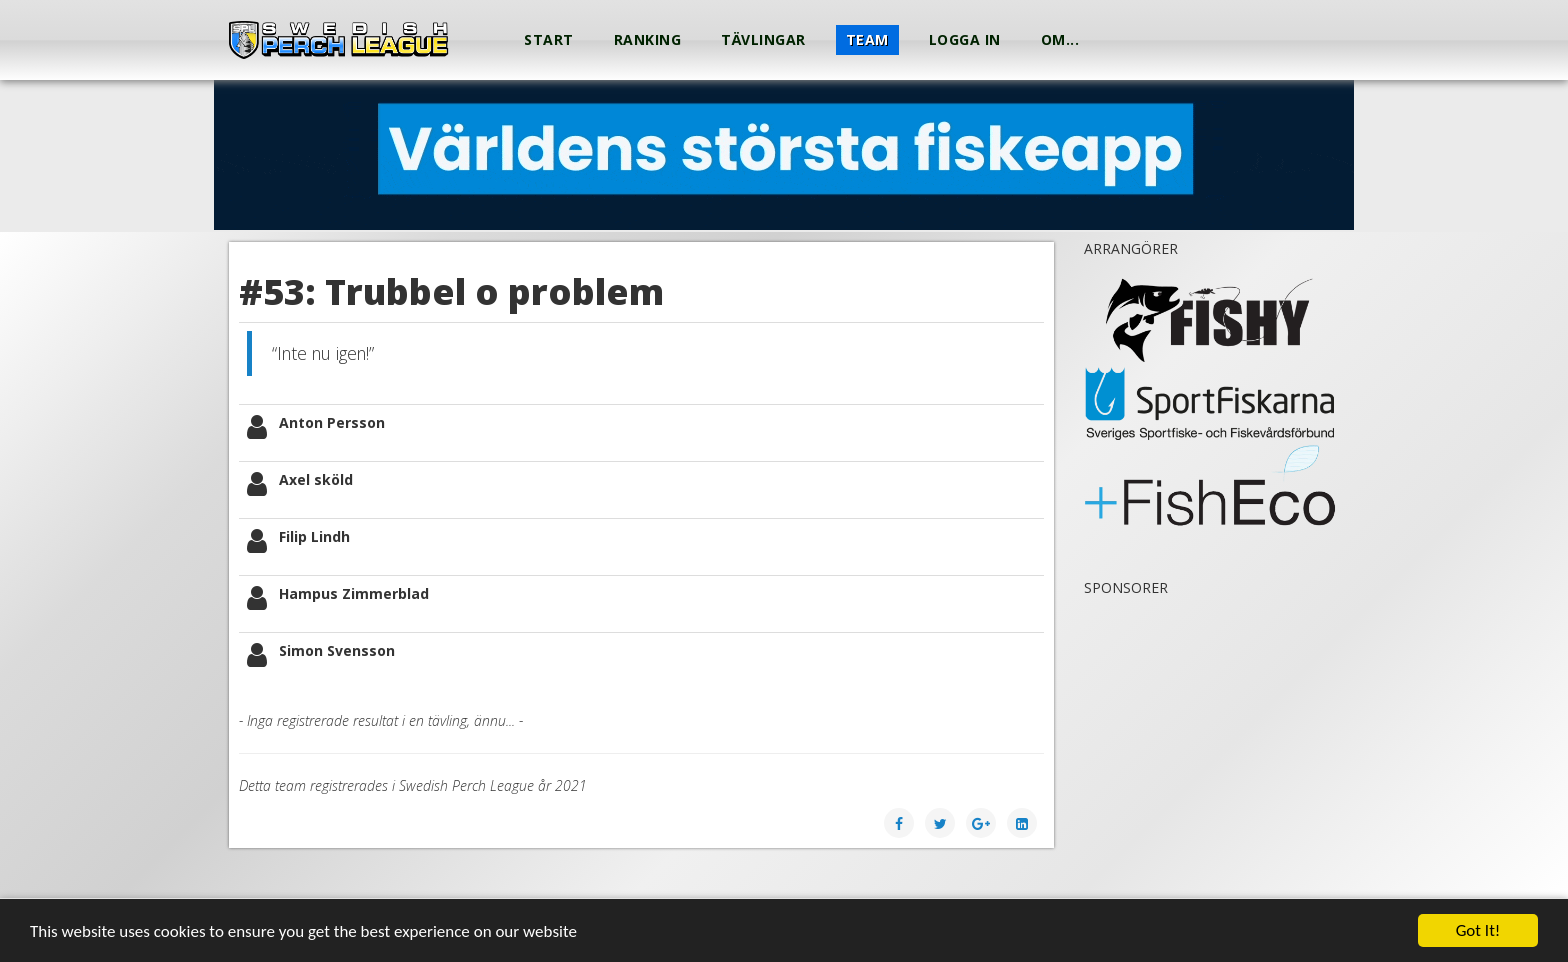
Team (867, 39)
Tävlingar (763, 39)
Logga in (965, 39)
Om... (1060, 39)
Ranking (648, 39)
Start (549, 39)
